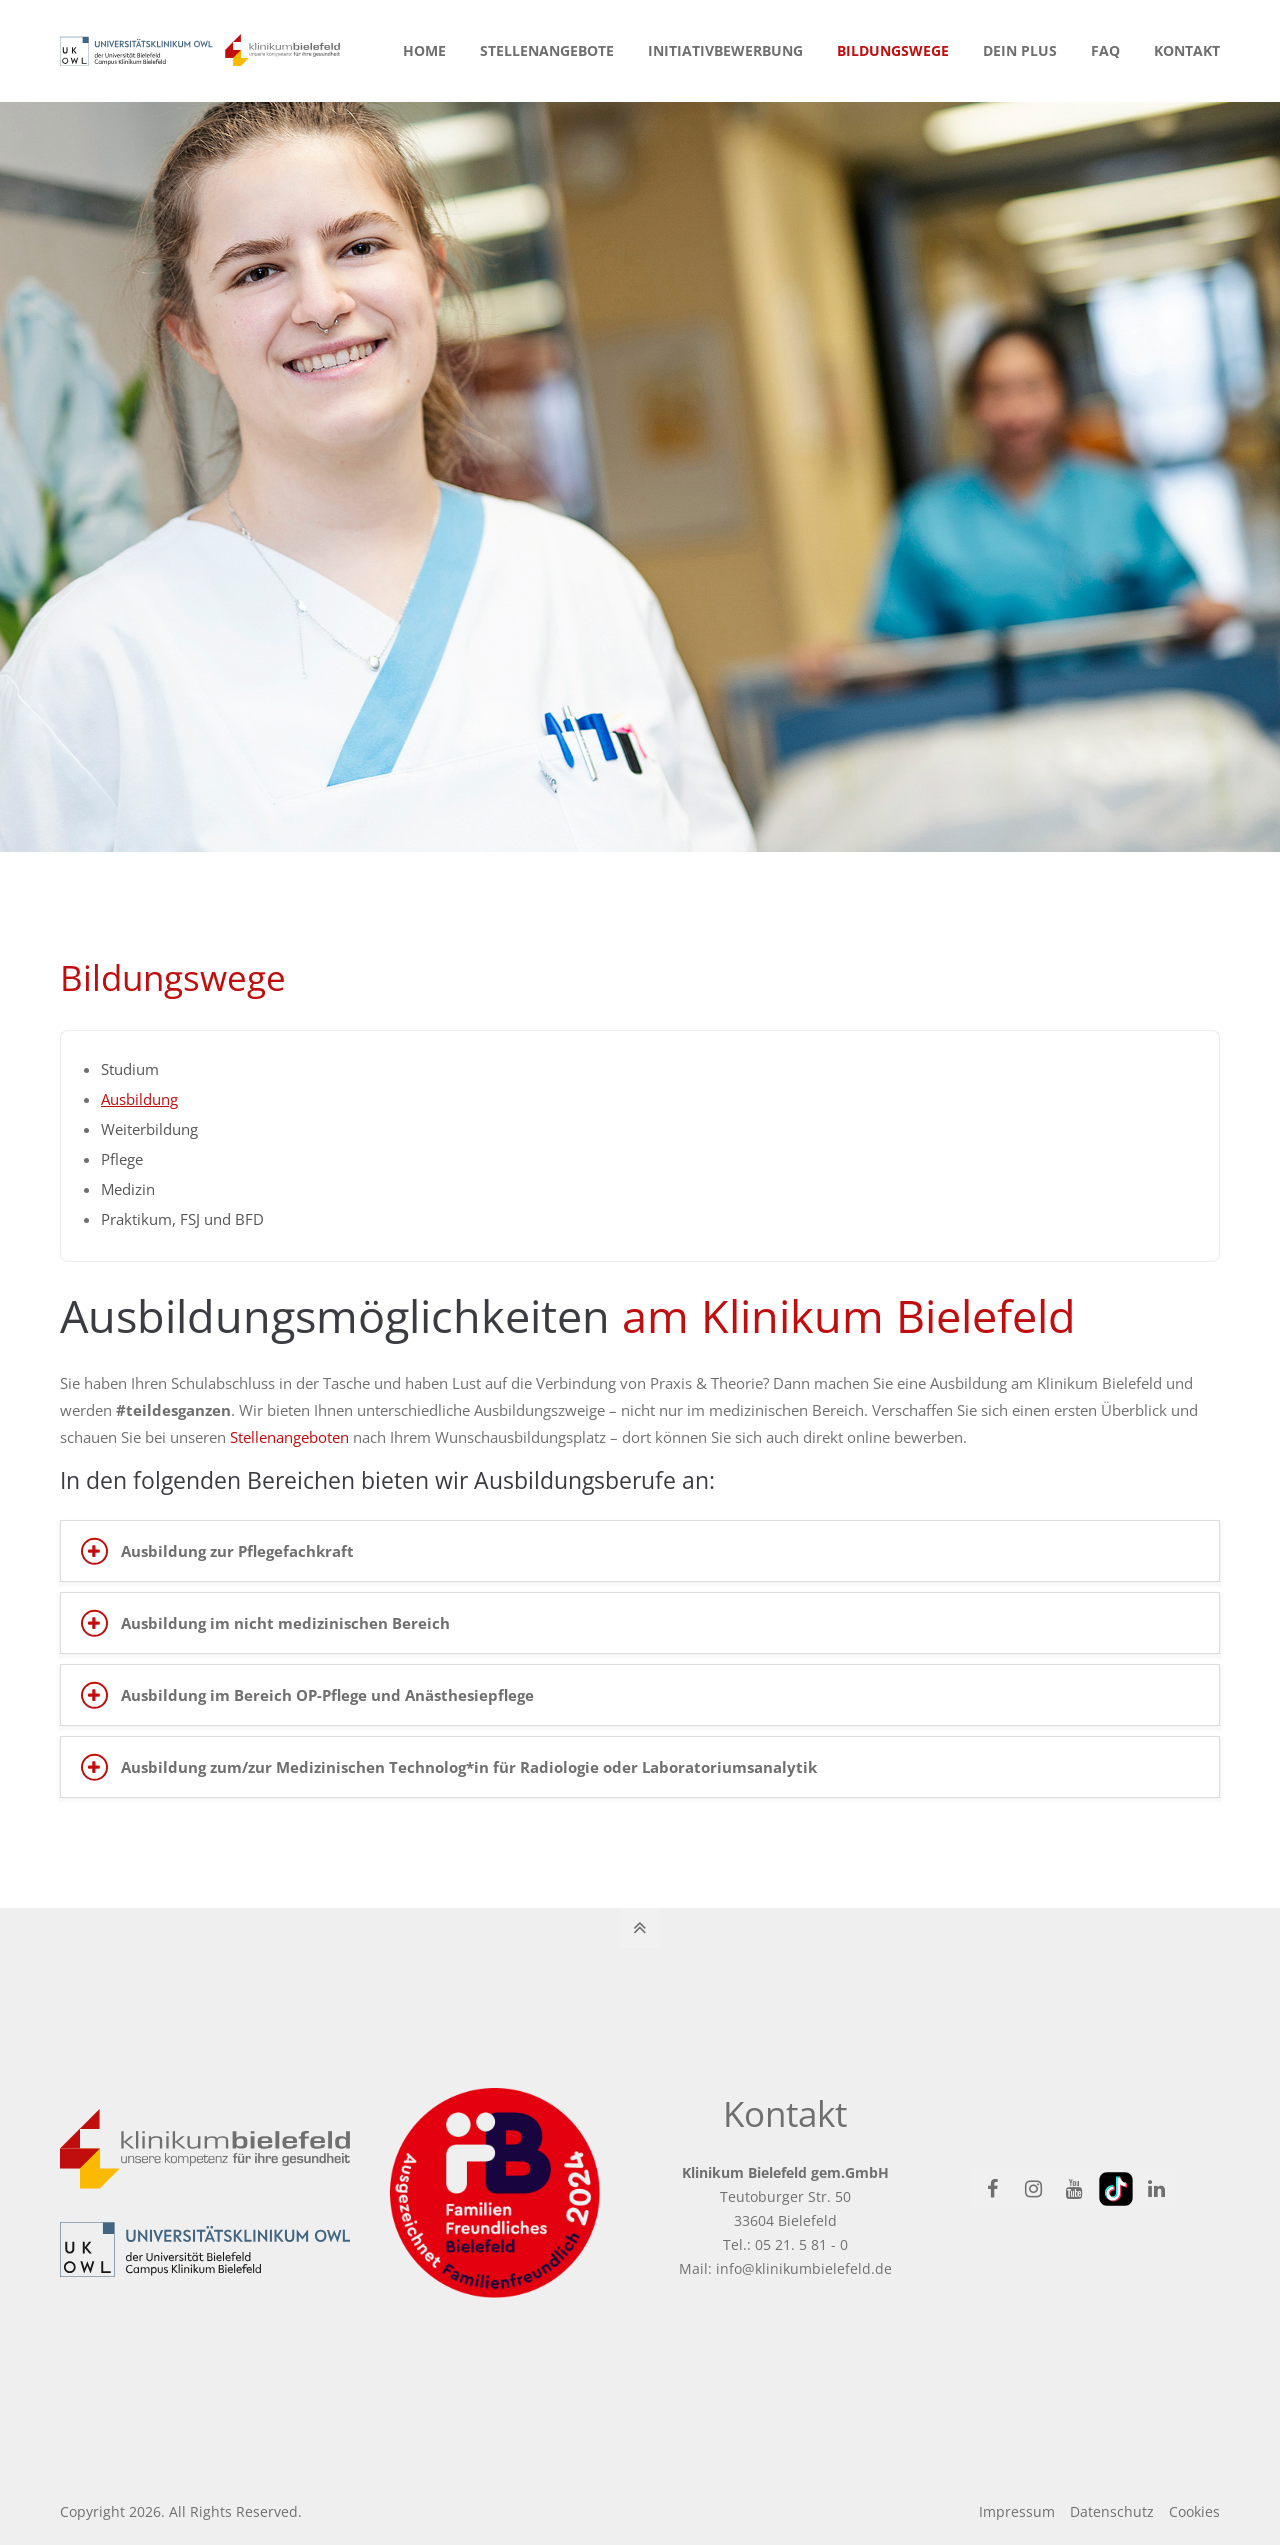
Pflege (122, 1159)
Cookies (1194, 2511)
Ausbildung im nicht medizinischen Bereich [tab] (285, 1623)
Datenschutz (1112, 2511)
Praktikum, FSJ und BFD (182, 1219)
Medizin (128, 1189)
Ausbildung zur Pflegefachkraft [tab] (237, 1551)
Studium (130, 1069)
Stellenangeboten (289, 1437)
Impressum (1017, 2511)
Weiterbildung (149, 1129)
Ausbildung (139, 1099)
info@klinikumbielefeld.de (804, 2268)
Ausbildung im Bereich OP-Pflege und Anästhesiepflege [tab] (327, 1695)
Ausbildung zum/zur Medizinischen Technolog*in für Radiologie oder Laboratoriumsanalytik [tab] (469, 1767)
